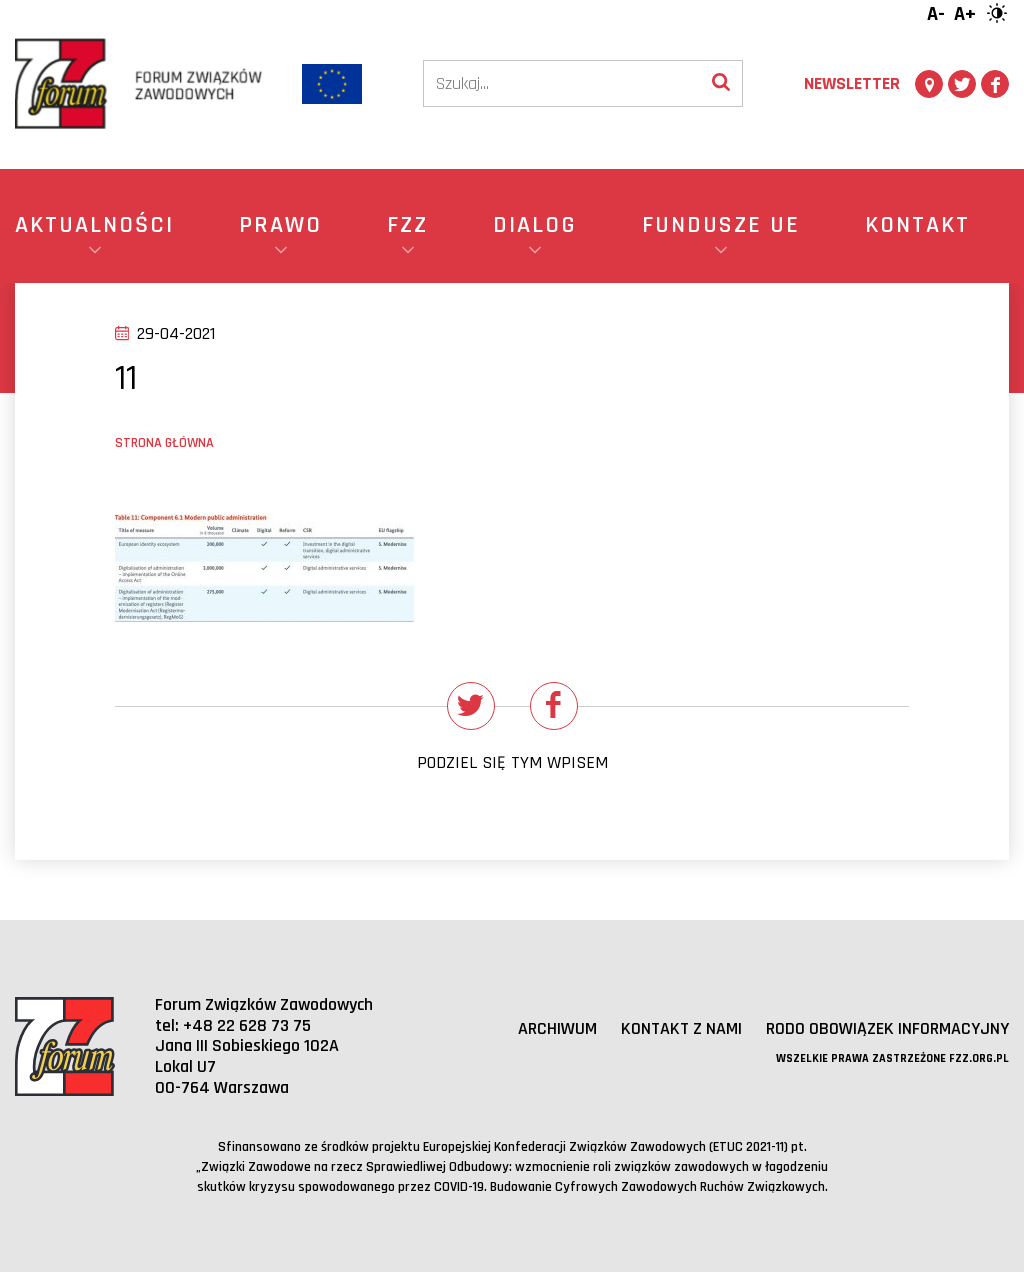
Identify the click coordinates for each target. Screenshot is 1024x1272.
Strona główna (164, 443)
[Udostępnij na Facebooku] (554, 706)
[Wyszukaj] (721, 83)
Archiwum (557, 1028)
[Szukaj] (562, 83)
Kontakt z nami (681, 1028)
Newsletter (852, 83)
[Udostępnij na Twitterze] (471, 706)
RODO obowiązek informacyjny (887, 1028)
